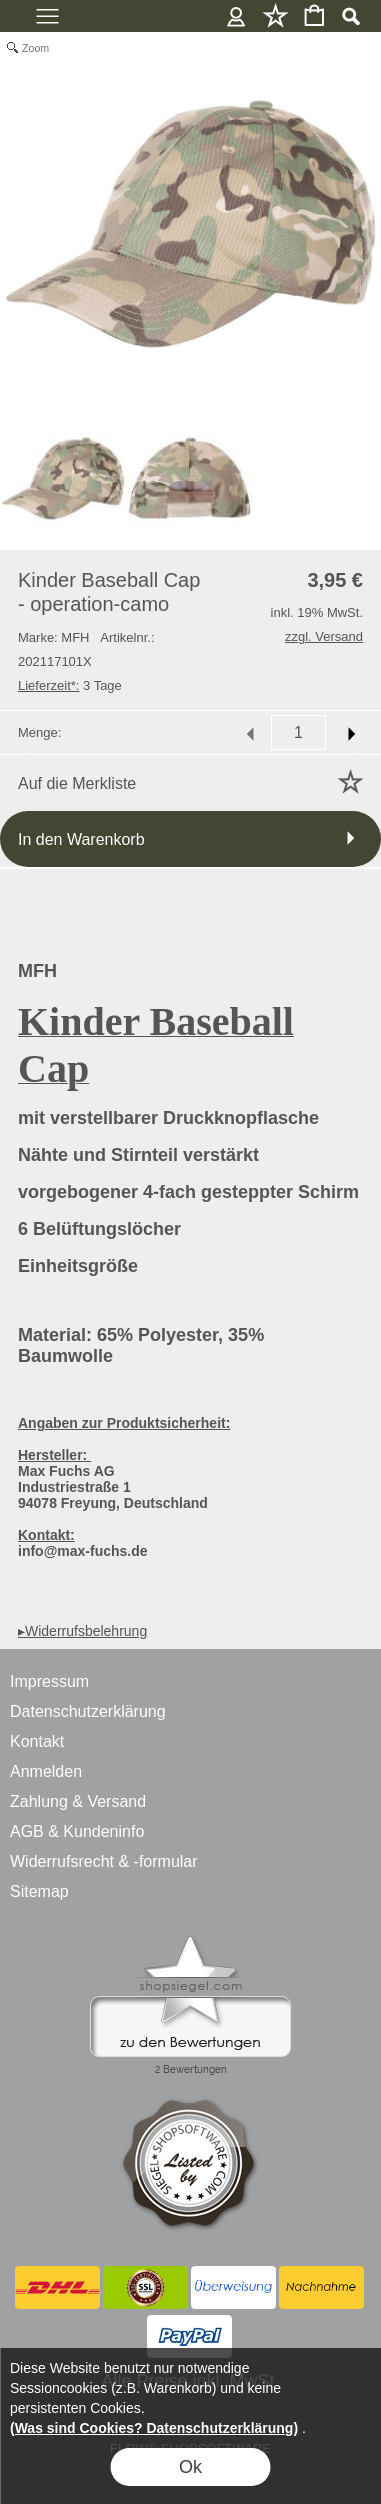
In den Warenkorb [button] (81, 839)
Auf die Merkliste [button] (77, 783)
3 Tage (70, 685)
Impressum (49, 1681)
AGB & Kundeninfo (77, 1831)
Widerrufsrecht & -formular (104, 1861)
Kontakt (37, 1741)
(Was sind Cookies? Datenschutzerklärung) (154, 2428)
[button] (350, 16)
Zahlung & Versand (78, 1801)
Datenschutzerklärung (88, 1711)
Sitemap (39, 1891)
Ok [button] (190, 2467)
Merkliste (275, 15)
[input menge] (298, 732)
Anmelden (236, 15)
